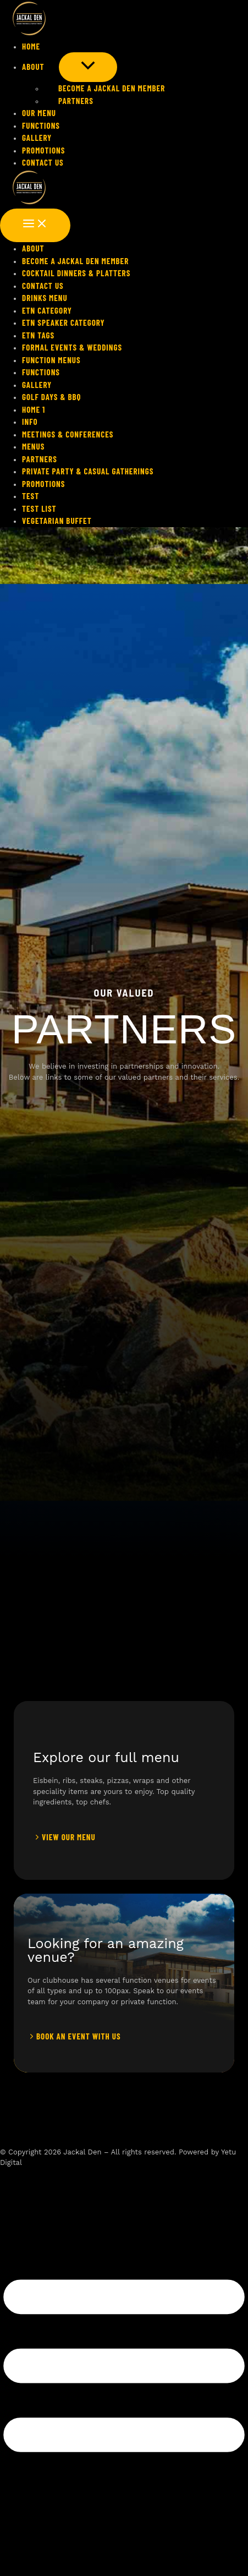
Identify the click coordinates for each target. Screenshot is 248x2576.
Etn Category (47, 310)
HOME (31, 46)
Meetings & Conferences (67, 434)
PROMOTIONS (43, 150)
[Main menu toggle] (35, 225)
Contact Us (43, 162)
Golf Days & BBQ (51, 397)
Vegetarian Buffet (57, 521)
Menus (33, 446)
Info (30, 421)
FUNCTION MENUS (51, 360)
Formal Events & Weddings (72, 347)
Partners (68, 101)
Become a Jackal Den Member (104, 88)
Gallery (37, 138)
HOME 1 (33, 409)
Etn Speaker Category (63, 322)
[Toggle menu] (88, 67)
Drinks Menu (45, 298)
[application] (52, 67)
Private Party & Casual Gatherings (87, 471)
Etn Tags (38, 335)
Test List (39, 508)
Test (30, 496)
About (40, 67)
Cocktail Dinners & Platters (76, 273)
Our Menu (39, 113)
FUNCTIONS (41, 125)
